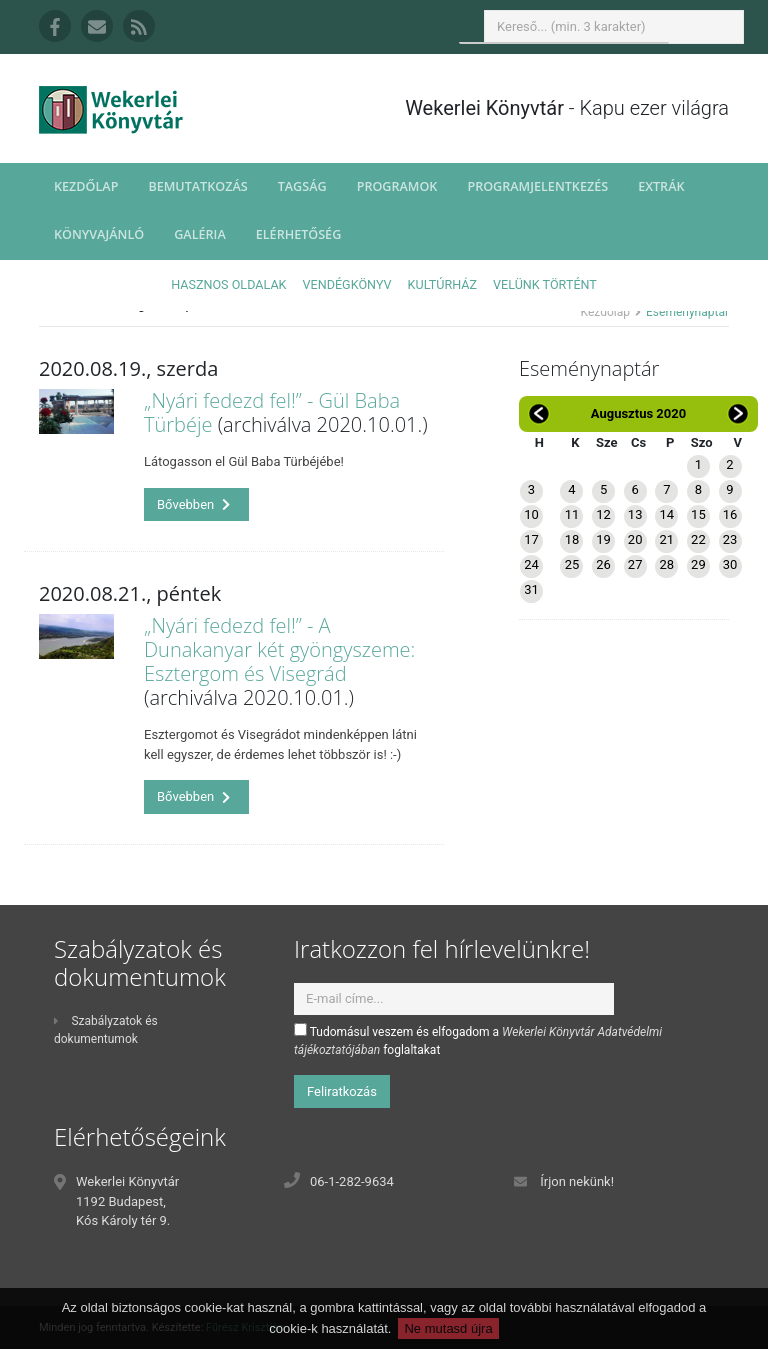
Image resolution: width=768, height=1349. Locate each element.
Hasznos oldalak (228, 284)
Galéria (200, 234)
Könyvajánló (99, 234)
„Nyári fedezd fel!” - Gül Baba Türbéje (272, 412)
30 (730, 564)
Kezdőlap (86, 186)
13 (635, 514)
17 (531, 539)
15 (698, 514)
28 (666, 564)
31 (531, 589)
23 (730, 539)
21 (666, 539)
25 (572, 564)
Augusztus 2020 (638, 413)
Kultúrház (442, 284)
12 (603, 514)
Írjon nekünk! (577, 1181)
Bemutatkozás (197, 186)
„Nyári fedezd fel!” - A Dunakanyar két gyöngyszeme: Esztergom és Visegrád (279, 649)
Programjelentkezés (537, 186)
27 (635, 564)
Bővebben (194, 504)
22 (698, 539)
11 (572, 514)
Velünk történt (545, 284)
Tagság (302, 186)
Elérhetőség (299, 234)
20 (635, 539)
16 (730, 514)
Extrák (661, 186)
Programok (397, 186)
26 (603, 564)
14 (666, 514)
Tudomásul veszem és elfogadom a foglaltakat (478, 1040)
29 (698, 564)
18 (572, 539)
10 (531, 514)
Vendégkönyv (347, 284)
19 (603, 539)
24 (531, 564)
